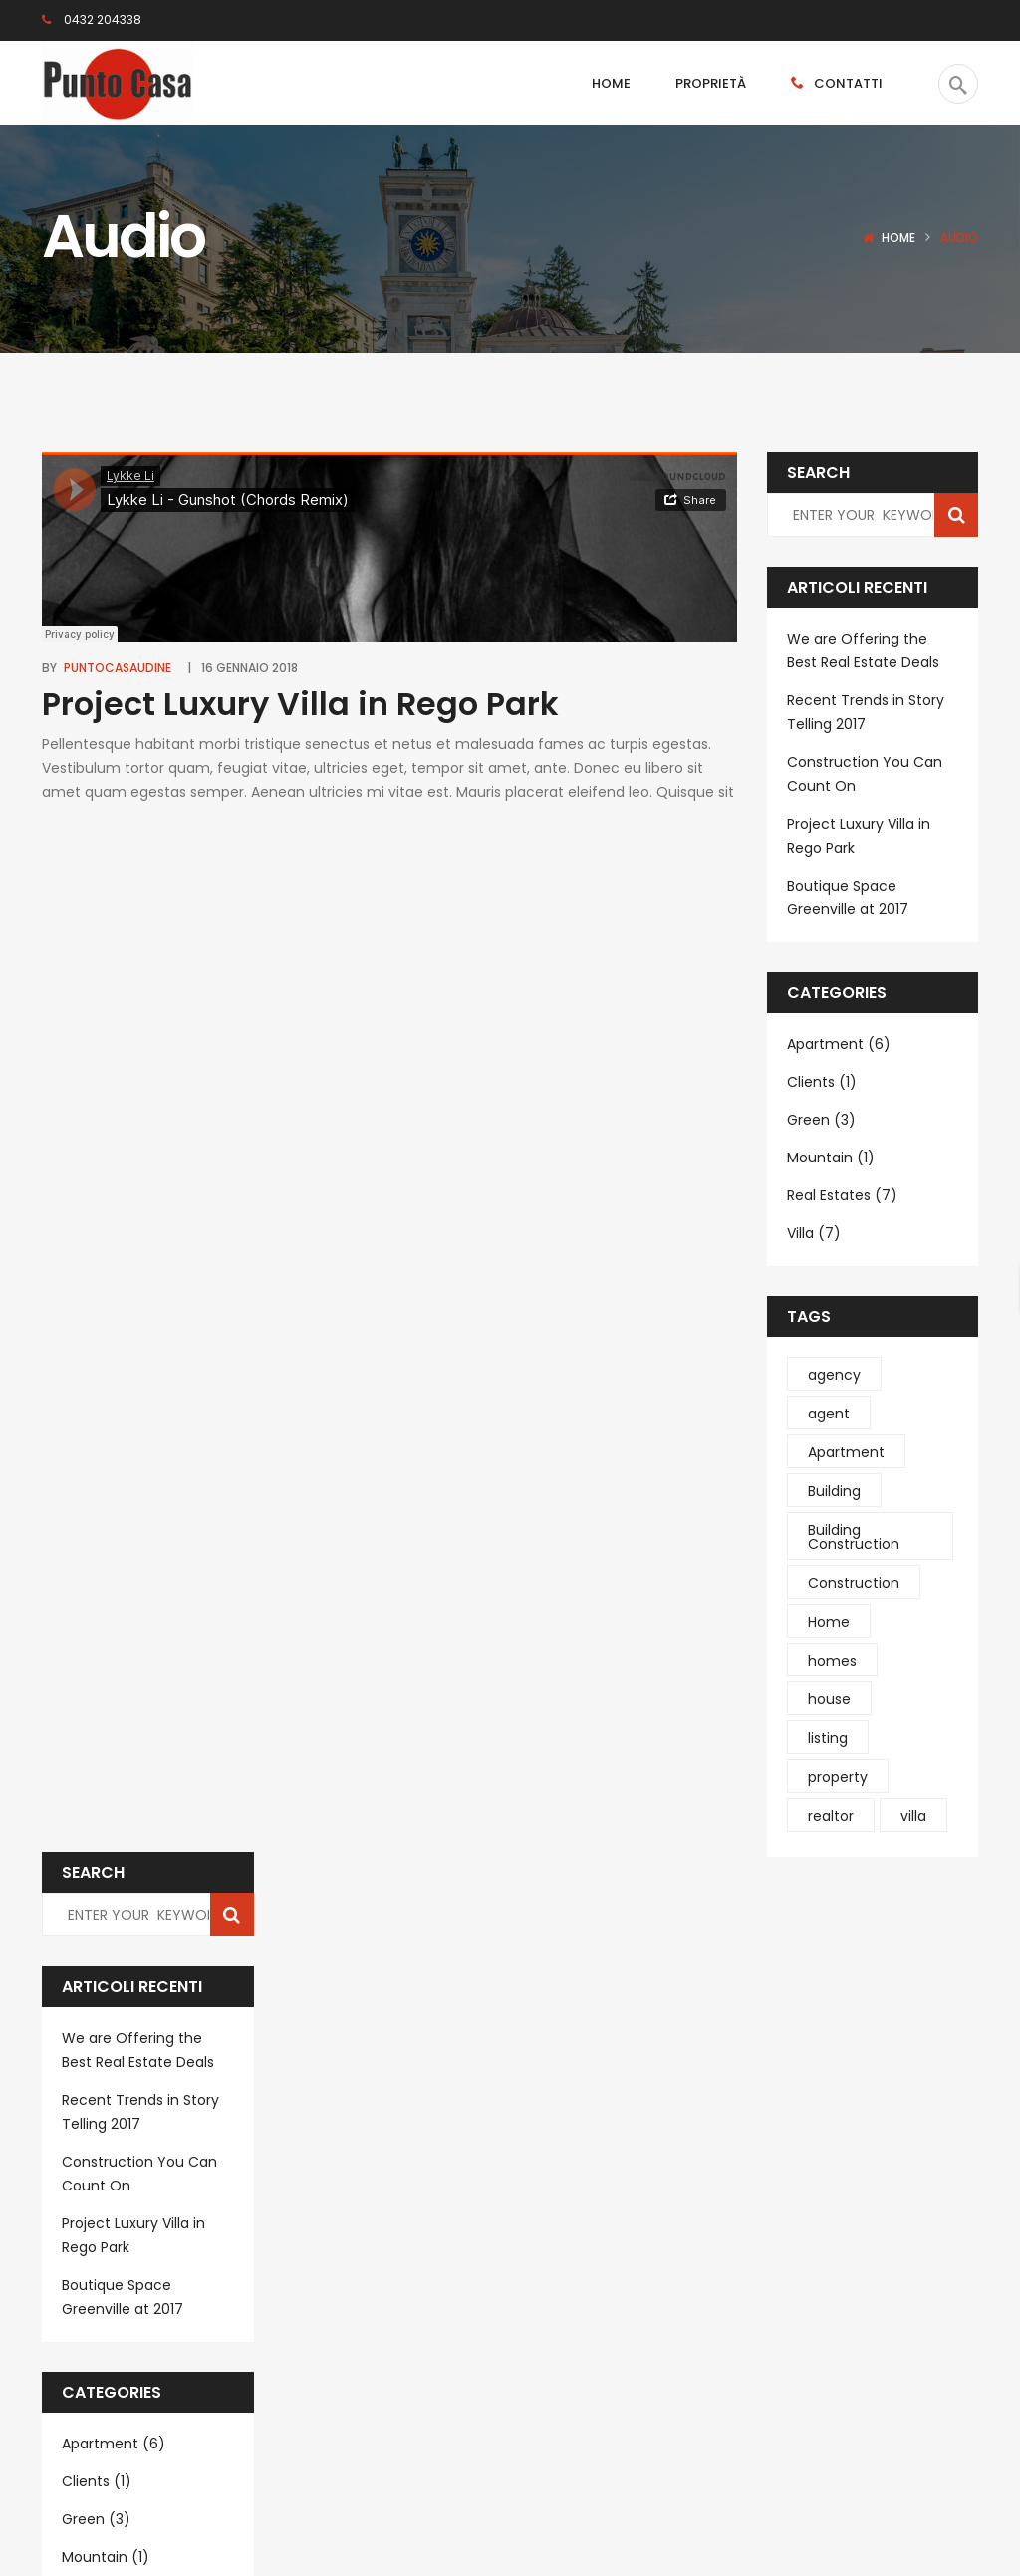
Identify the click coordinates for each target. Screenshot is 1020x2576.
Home (898, 237)
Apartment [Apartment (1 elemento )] (846, 1452)
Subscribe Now (586, 2409)
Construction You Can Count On (864, 774)
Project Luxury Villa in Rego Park (300, 703)
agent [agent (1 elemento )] (829, 1413)
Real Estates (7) (842, 1195)
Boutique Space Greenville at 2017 (847, 897)
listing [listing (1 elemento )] (828, 1738)
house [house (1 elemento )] (829, 1699)
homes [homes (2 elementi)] (832, 1661)
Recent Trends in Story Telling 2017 (865, 712)
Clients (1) (822, 1082)
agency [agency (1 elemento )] (834, 1375)
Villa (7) (814, 1233)
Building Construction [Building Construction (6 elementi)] (853, 1537)
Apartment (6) (839, 1044)
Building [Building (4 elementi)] (834, 1491)
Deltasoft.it (287, 2515)
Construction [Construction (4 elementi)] (853, 1583)
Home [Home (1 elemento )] (829, 1622)
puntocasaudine (117, 667)
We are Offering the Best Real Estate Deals (863, 650)
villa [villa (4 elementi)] (913, 1816)
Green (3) (821, 1120)
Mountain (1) (831, 1157)
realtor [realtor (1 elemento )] (831, 1816)
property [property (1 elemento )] (838, 1777)
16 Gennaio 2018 (249, 667)
